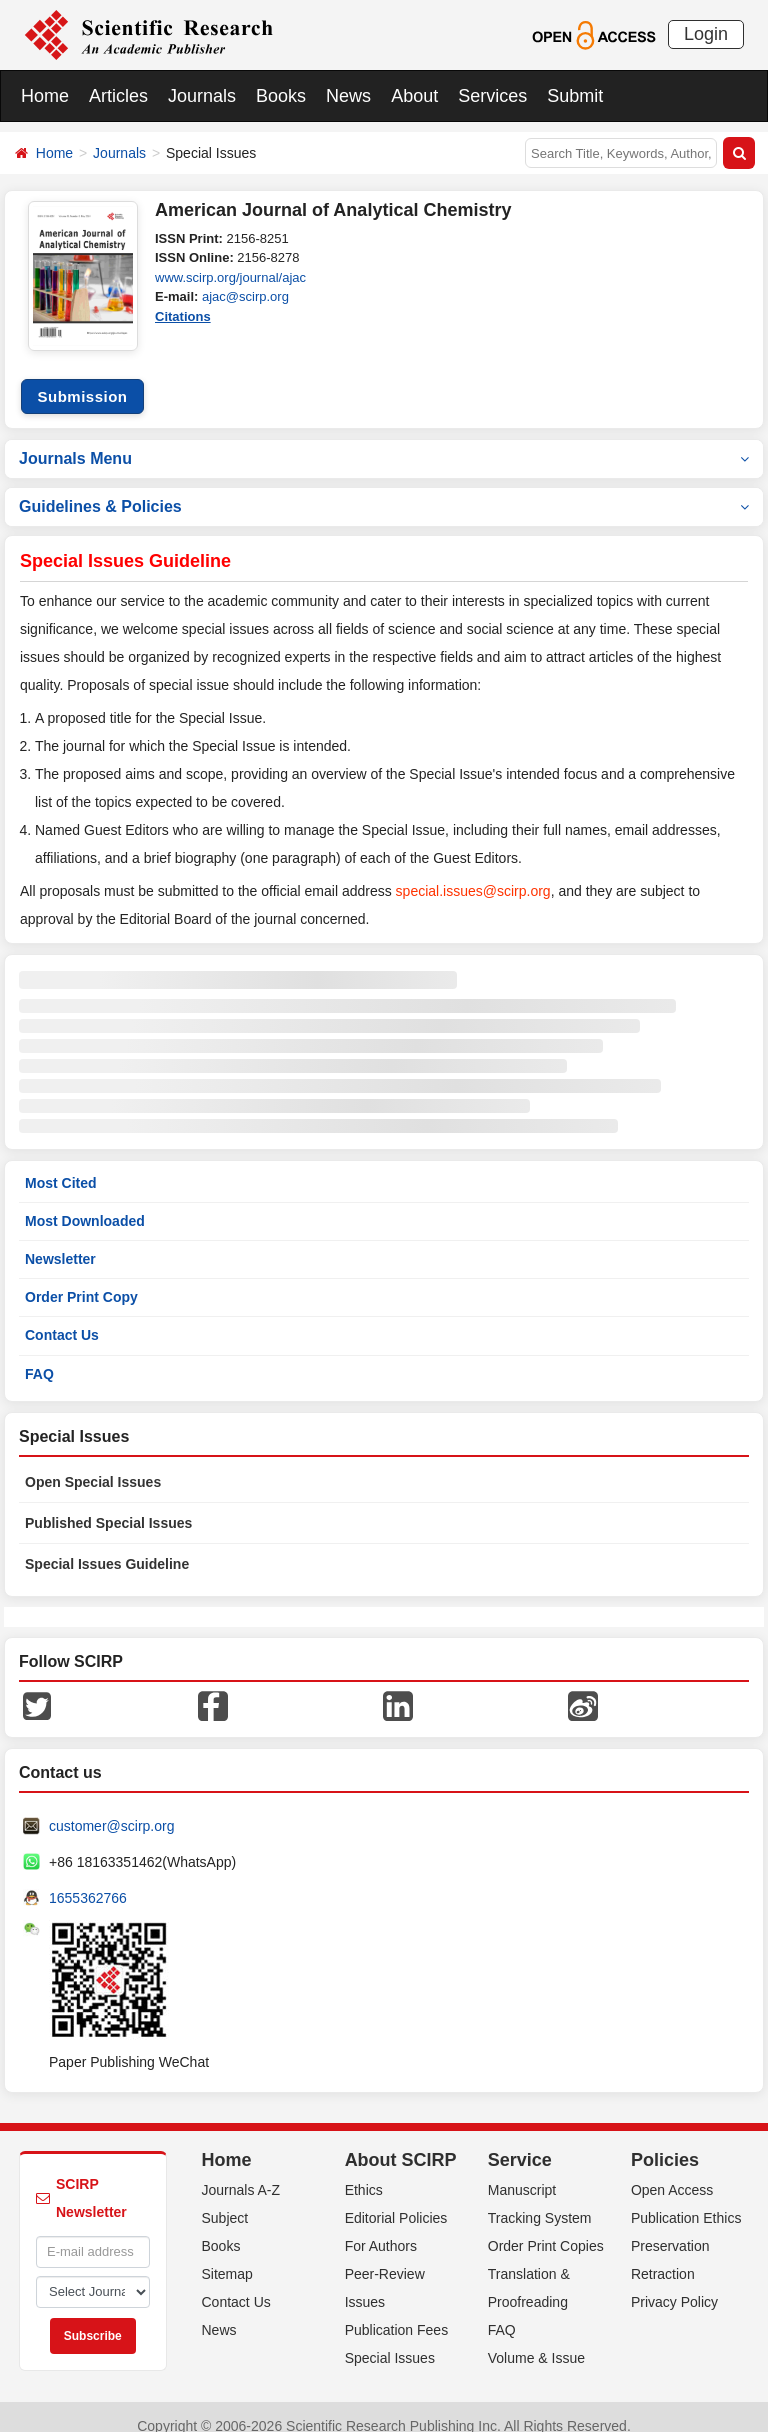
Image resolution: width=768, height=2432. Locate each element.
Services (492, 96)
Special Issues (390, 2340)
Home (45, 96)
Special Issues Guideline (107, 1546)
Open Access (672, 2172)
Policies (665, 2142)
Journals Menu (384, 440)
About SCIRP (401, 2142)
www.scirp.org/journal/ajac (230, 277)
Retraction (663, 2256)
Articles (118, 96)
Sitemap (227, 2256)
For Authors (381, 2228)
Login (706, 34)
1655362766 (88, 1880)
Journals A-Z (241, 2172)
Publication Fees (397, 2312)
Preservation (670, 2228)
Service (520, 2142)
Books (281, 96)
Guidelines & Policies (384, 488)
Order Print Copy (81, 1279)
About (414, 96)
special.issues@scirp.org (473, 873)
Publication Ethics (686, 2200)
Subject (225, 2200)
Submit (575, 96)
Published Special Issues (108, 1505)
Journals (202, 96)
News (348, 96)
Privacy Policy (674, 2284)
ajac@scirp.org (245, 296)
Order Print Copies (546, 2228)
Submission (82, 378)
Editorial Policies (396, 2200)
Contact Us (62, 1317)
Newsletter (60, 1241)
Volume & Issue (536, 2340)
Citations (183, 316)
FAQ (39, 1356)
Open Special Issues (93, 1464)
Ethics (364, 2172)
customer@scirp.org (111, 1808)
